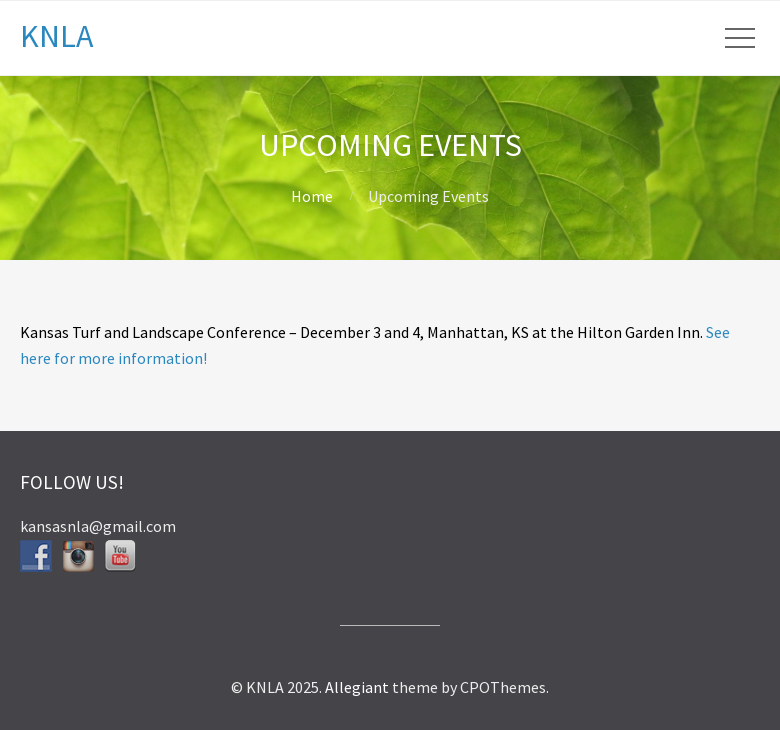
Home (312, 196)
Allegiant (357, 687)
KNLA (56, 36)
